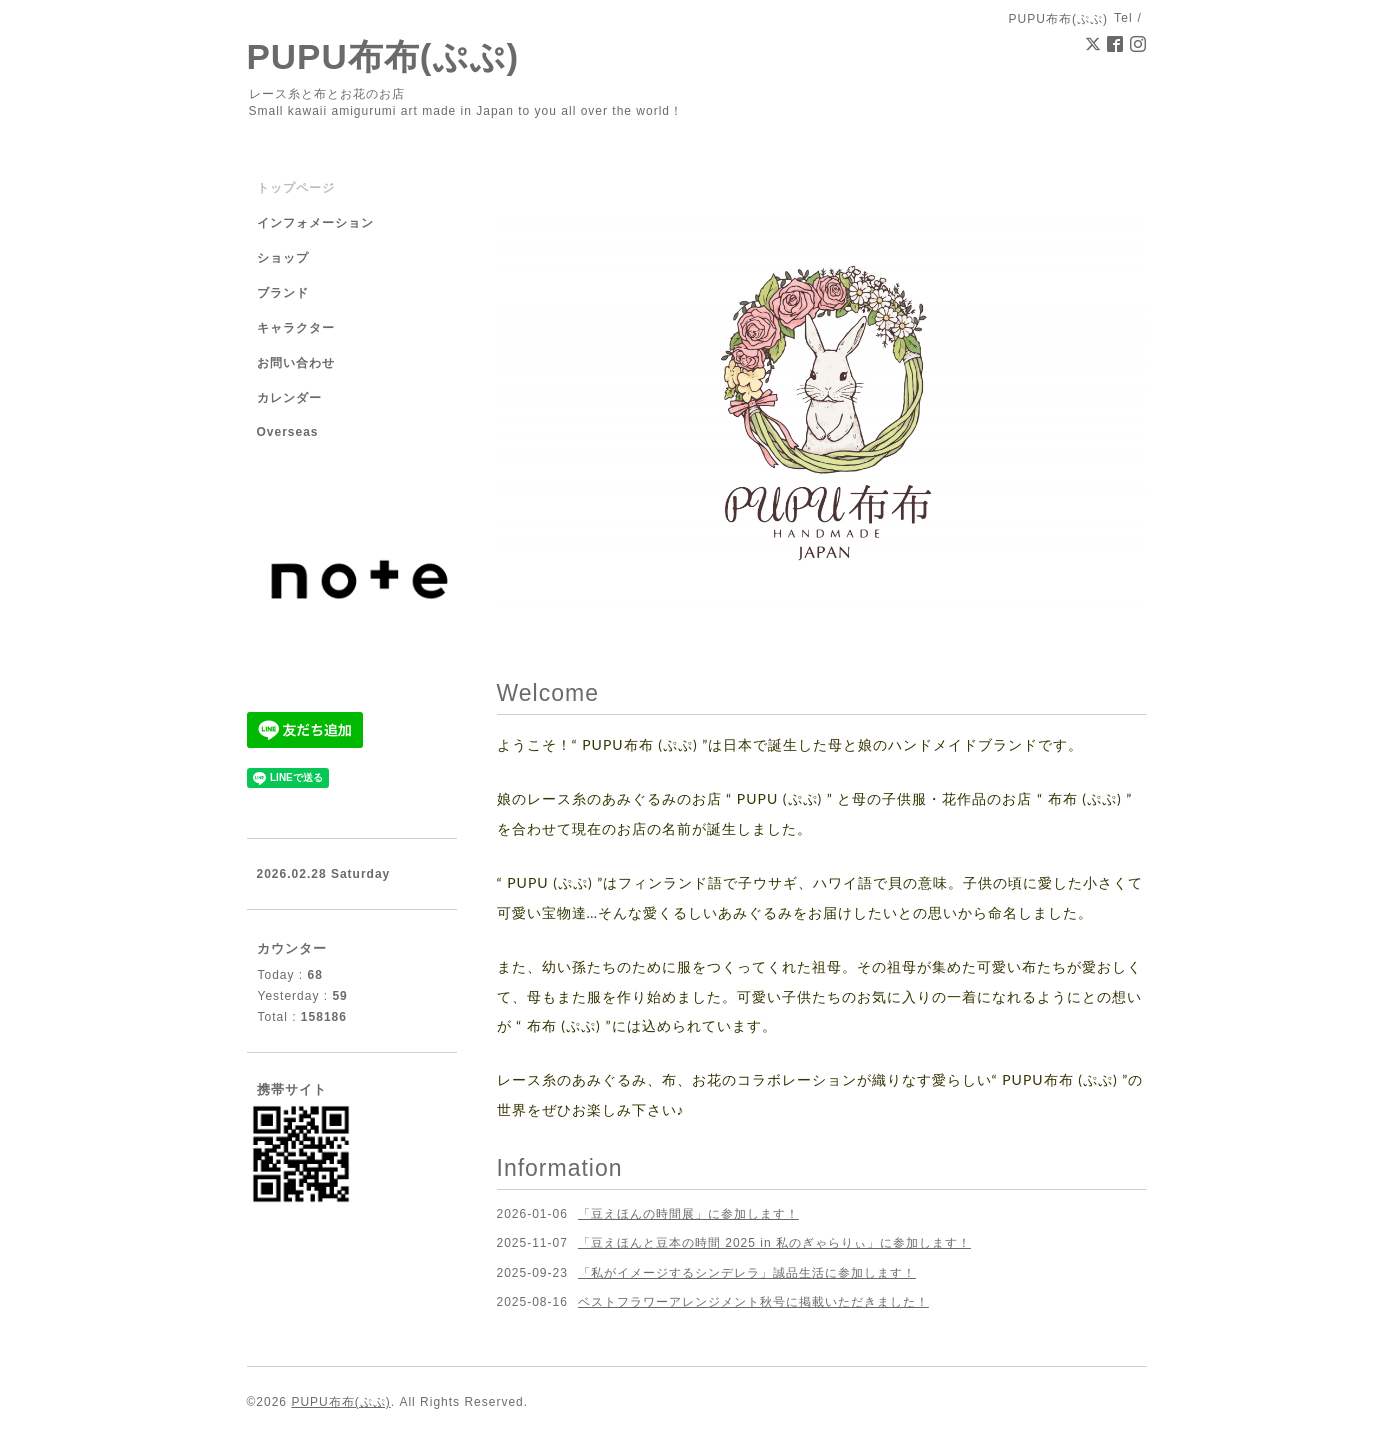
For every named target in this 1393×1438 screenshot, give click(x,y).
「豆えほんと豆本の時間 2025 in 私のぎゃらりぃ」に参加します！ (774, 1243)
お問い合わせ (296, 363)
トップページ (296, 188)
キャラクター (296, 328)
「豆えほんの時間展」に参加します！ (688, 1214)
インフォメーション (315, 223)
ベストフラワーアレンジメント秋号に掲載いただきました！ (753, 1302)
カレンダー (289, 398)
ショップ (283, 258)
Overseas (288, 432)
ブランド (283, 293)
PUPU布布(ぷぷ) (383, 56)
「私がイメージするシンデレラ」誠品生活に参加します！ (747, 1273)
